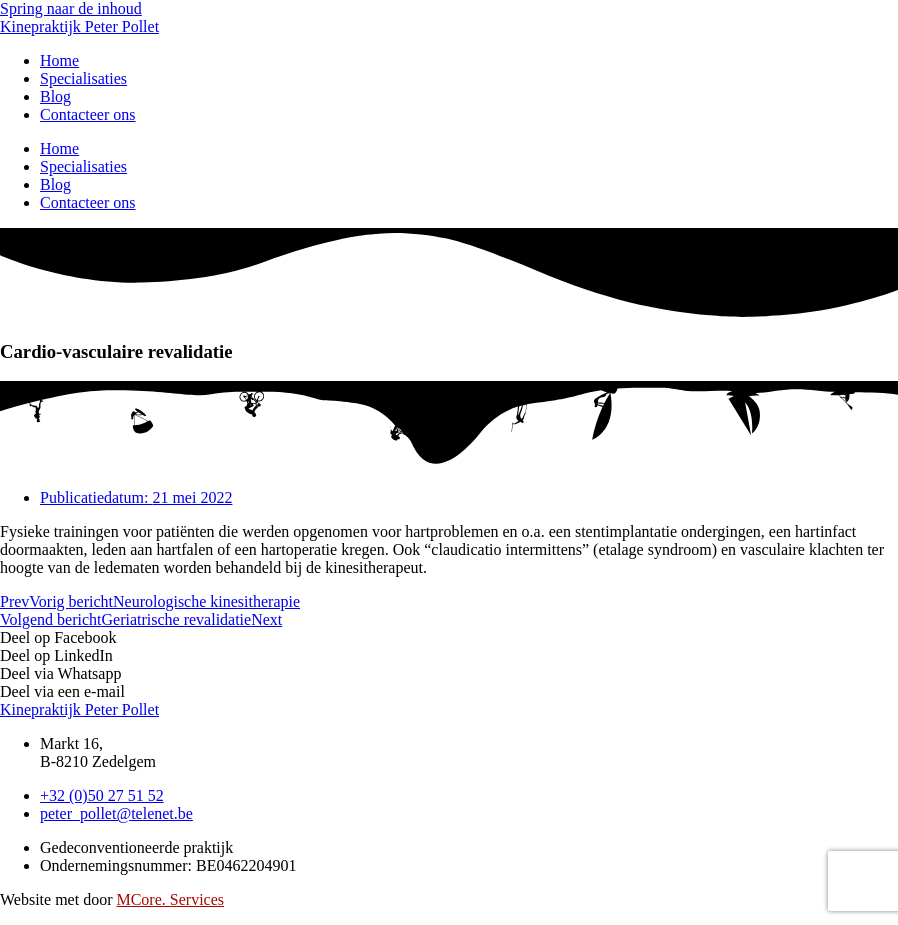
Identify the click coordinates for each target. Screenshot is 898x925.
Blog (55, 184)
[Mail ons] (116, 813)
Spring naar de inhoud (71, 8)
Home (59, 148)
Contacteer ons (88, 114)
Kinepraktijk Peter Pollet (79, 26)
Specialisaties (83, 78)
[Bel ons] (102, 795)
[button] (449, 638)
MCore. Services (170, 899)
